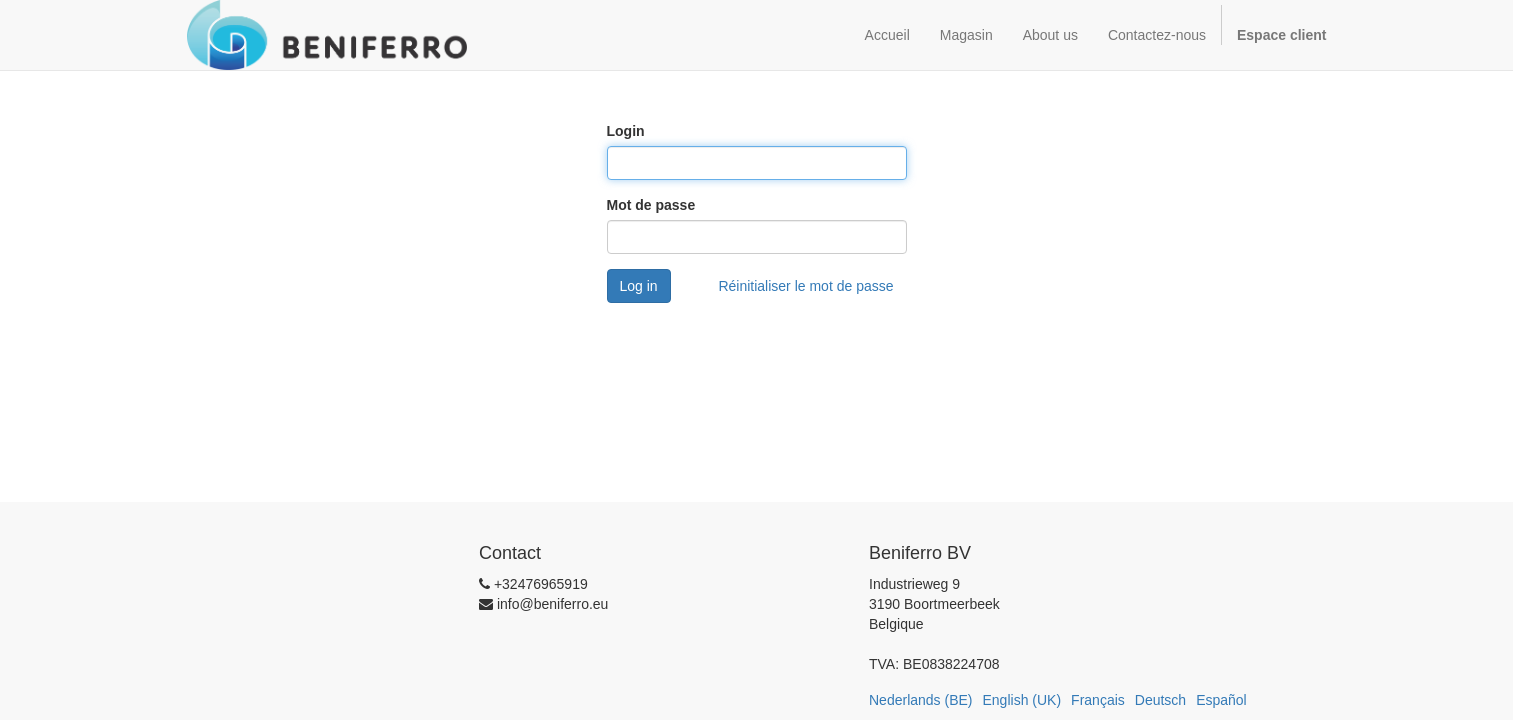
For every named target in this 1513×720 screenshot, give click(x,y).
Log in (639, 286)
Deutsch (1160, 700)
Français (1098, 700)
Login (626, 131)
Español (1221, 700)
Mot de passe (651, 205)
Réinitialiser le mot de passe (805, 286)
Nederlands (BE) (921, 700)
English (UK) (1022, 700)
